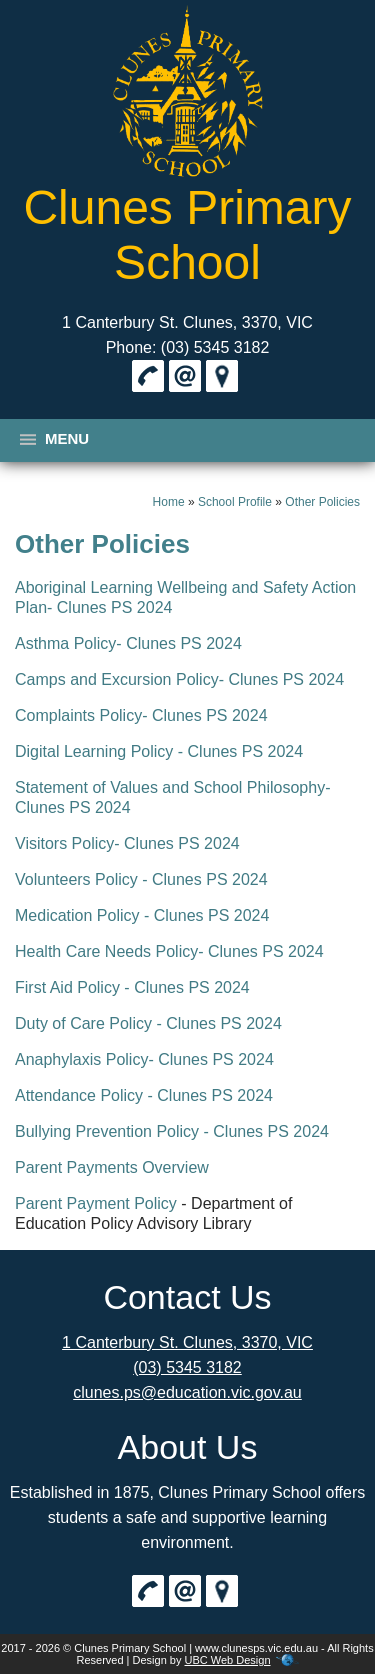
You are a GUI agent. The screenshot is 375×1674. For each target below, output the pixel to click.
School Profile (235, 502)
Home (169, 502)
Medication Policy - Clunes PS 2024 (142, 915)
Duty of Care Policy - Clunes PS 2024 (148, 1023)
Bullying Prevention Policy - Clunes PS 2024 (172, 1131)
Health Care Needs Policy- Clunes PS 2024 (169, 951)
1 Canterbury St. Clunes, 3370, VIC (187, 322)
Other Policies (322, 502)
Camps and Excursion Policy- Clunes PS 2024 (179, 679)
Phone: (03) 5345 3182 (188, 347)
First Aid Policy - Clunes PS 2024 (132, 987)
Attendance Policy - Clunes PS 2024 (144, 1095)
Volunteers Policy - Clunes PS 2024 (141, 879)
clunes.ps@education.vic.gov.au (187, 1392)
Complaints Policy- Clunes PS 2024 (141, 715)
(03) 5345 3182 (187, 1367)
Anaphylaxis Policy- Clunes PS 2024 (144, 1059)
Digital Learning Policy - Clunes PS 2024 (159, 751)
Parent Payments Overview (112, 1167)
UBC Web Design (228, 1660)
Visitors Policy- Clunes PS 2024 (127, 843)
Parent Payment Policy (96, 1203)
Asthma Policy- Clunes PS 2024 (128, 643)
